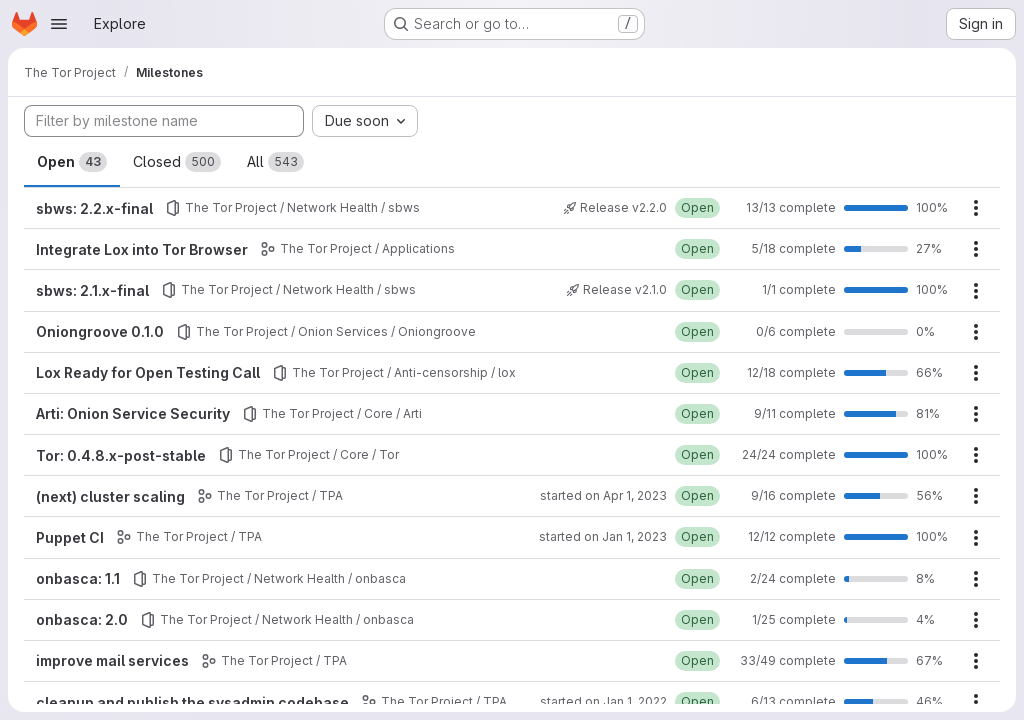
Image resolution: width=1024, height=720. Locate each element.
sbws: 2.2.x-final (94, 208)
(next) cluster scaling (110, 496)
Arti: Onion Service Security (133, 413)
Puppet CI (70, 537)
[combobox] (365, 121)
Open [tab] (72, 162)
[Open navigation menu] (59, 24)
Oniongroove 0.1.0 (100, 331)
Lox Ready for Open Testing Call (148, 372)
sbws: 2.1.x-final (92, 290)
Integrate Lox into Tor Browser (142, 249)
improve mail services (112, 660)
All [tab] (275, 162)
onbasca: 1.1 (78, 578)
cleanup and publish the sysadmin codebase (192, 702)
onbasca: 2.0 (82, 619)
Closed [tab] (177, 162)
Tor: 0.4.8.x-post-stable (121, 455)
